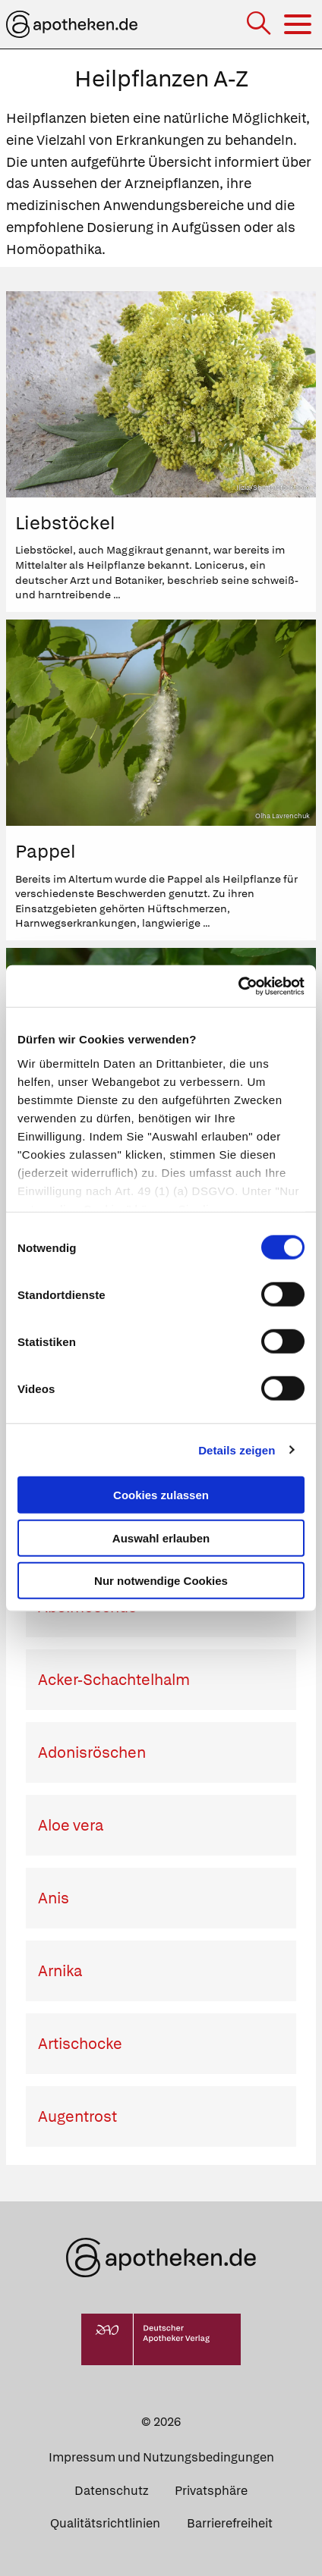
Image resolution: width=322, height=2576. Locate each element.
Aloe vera (70, 1825)
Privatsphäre (211, 2491)
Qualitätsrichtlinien (105, 2523)
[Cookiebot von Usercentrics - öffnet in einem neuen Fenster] (238, 986)
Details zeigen (236, 1449)
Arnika (60, 1971)
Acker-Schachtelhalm (114, 1680)
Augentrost (77, 2116)
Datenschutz (111, 2491)
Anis (53, 1898)
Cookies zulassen (161, 1495)
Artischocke (80, 2044)
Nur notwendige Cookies (161, 1580)
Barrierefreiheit (230, 2523)
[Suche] (260, 25)
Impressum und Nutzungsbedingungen (161, 2457)
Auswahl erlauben (161, 1537)
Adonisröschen (92, 1752)
